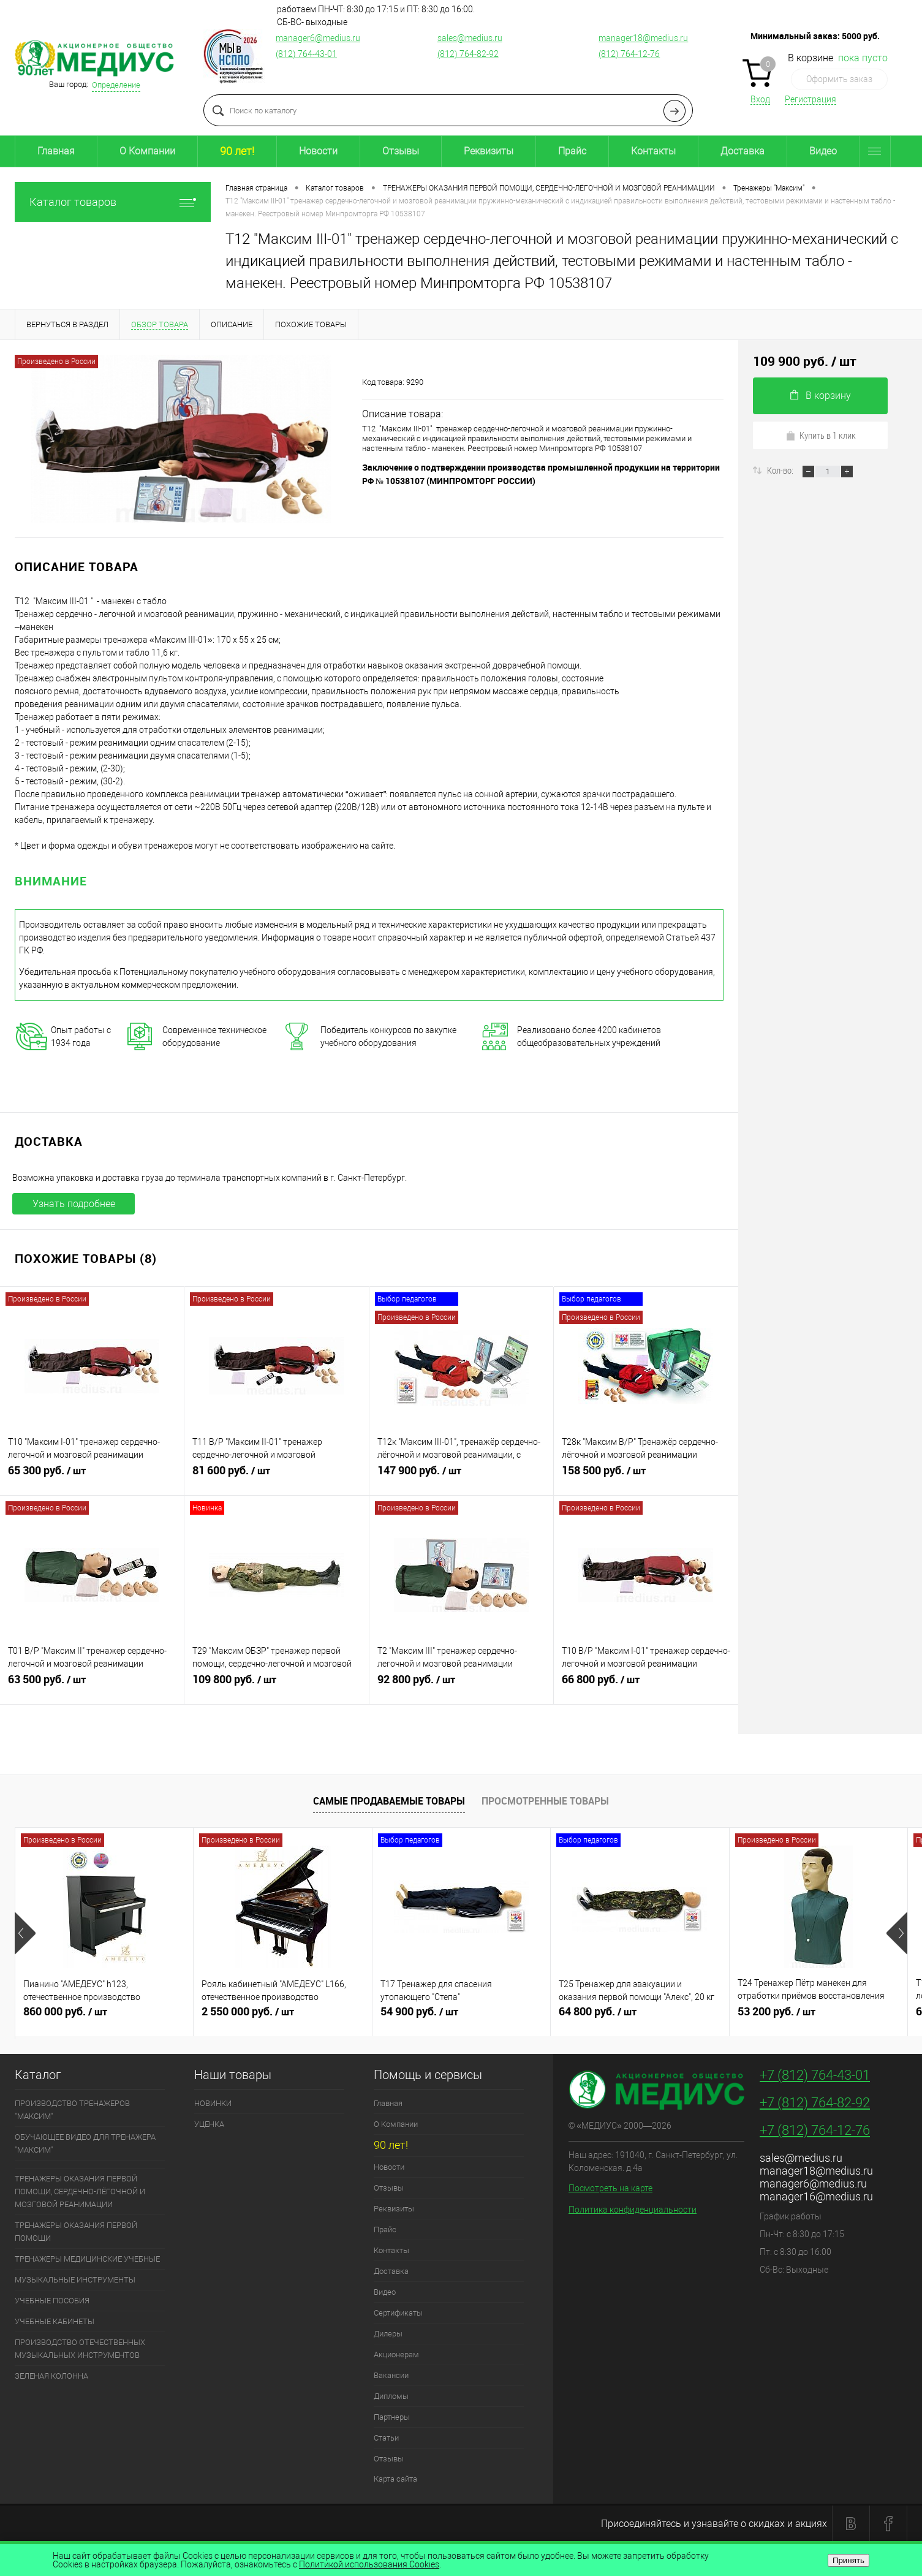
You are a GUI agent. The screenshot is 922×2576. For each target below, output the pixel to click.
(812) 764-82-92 (468, 54)
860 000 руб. (104, 2016)
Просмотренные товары (545, 1801)
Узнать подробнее (73, 1204)
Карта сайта (395, 2478)
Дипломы (391, 2396)
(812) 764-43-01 (306, 54)
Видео (823, 151)
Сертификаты (398, 2312)
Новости (318, 151)
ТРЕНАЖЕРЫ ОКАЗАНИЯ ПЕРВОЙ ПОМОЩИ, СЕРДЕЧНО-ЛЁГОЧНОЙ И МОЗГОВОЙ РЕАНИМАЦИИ (80, 2191)
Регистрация (810, 99)
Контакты (653, 151)
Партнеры (392, 2417)
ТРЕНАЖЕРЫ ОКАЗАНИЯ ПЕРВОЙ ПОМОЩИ (76, 2232)
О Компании (147, 151)
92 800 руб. (461, 1684)
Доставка (742, 151)
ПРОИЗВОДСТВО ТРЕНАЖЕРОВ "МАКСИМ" (72, 2110)
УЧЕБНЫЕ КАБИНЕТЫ (54, 2321)
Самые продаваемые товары (389, 1801)
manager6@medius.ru (318, 38)
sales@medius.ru (469, 38)
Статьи (386, 2437)
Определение (116, 84)
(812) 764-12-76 (629, 54)
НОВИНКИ (213, 2103)
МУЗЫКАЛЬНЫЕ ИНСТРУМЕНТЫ (75, 2279)
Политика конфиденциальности (633, 2209)
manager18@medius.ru (643, 38)
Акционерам (396, 2354)
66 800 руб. (646, 1684)
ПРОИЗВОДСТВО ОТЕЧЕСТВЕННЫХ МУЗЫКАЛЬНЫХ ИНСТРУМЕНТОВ (80, 2349)
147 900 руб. (461, 1475)
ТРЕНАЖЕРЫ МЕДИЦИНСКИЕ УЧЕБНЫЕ (87, 2258)
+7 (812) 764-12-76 (815, 2130)
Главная (56, 151)
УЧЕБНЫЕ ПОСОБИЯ (52, 2300)
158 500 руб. (646, 1475)
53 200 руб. (818, 2016)
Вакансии (391, 2375)
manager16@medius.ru (816, 2196)
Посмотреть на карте (610, 2188)
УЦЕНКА (209, 2124)
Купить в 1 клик (820, 435)
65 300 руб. (92, 1475)
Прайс (572, 151)
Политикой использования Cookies (369, 2564)
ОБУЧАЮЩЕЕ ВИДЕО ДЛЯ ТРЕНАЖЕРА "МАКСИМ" (85, 2143)
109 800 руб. (276, 1684)
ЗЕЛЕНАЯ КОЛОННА (51, 2376)
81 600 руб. (276, 1475)
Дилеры (388, 2333)
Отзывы (400, 151)
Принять (848, 2560)
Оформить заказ (839, 79)
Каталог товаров (112, 202)
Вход (760, 99)
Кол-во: (781, 470)
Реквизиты (488, 151)
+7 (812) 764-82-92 (815, 2102)
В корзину (820, 395)
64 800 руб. (639, 2016)
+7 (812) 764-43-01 (815, 2075)
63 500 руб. (92, 1684)
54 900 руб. (461, 2016)
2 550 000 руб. (282, 2016)
